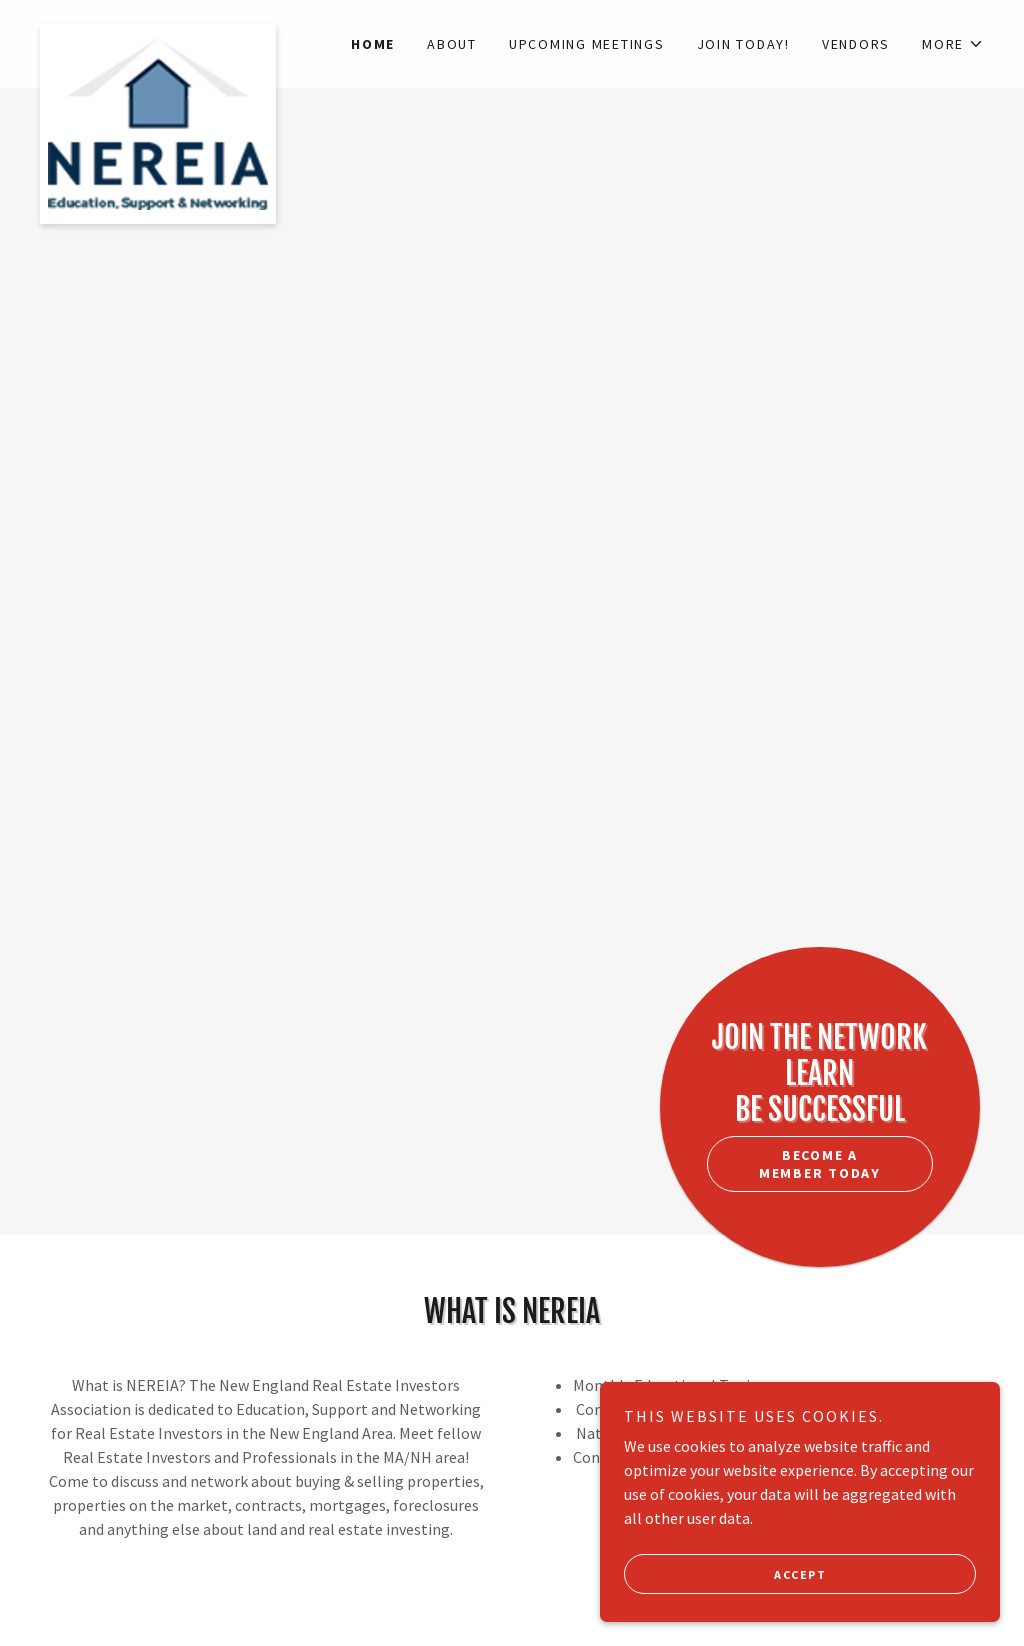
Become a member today (820, 1164)
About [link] (452, 44)
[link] (158, 32)
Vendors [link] (856, 44)
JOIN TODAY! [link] (743, 44)
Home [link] (373, 44)
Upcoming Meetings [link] (587, 44)
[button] (953, 44)
